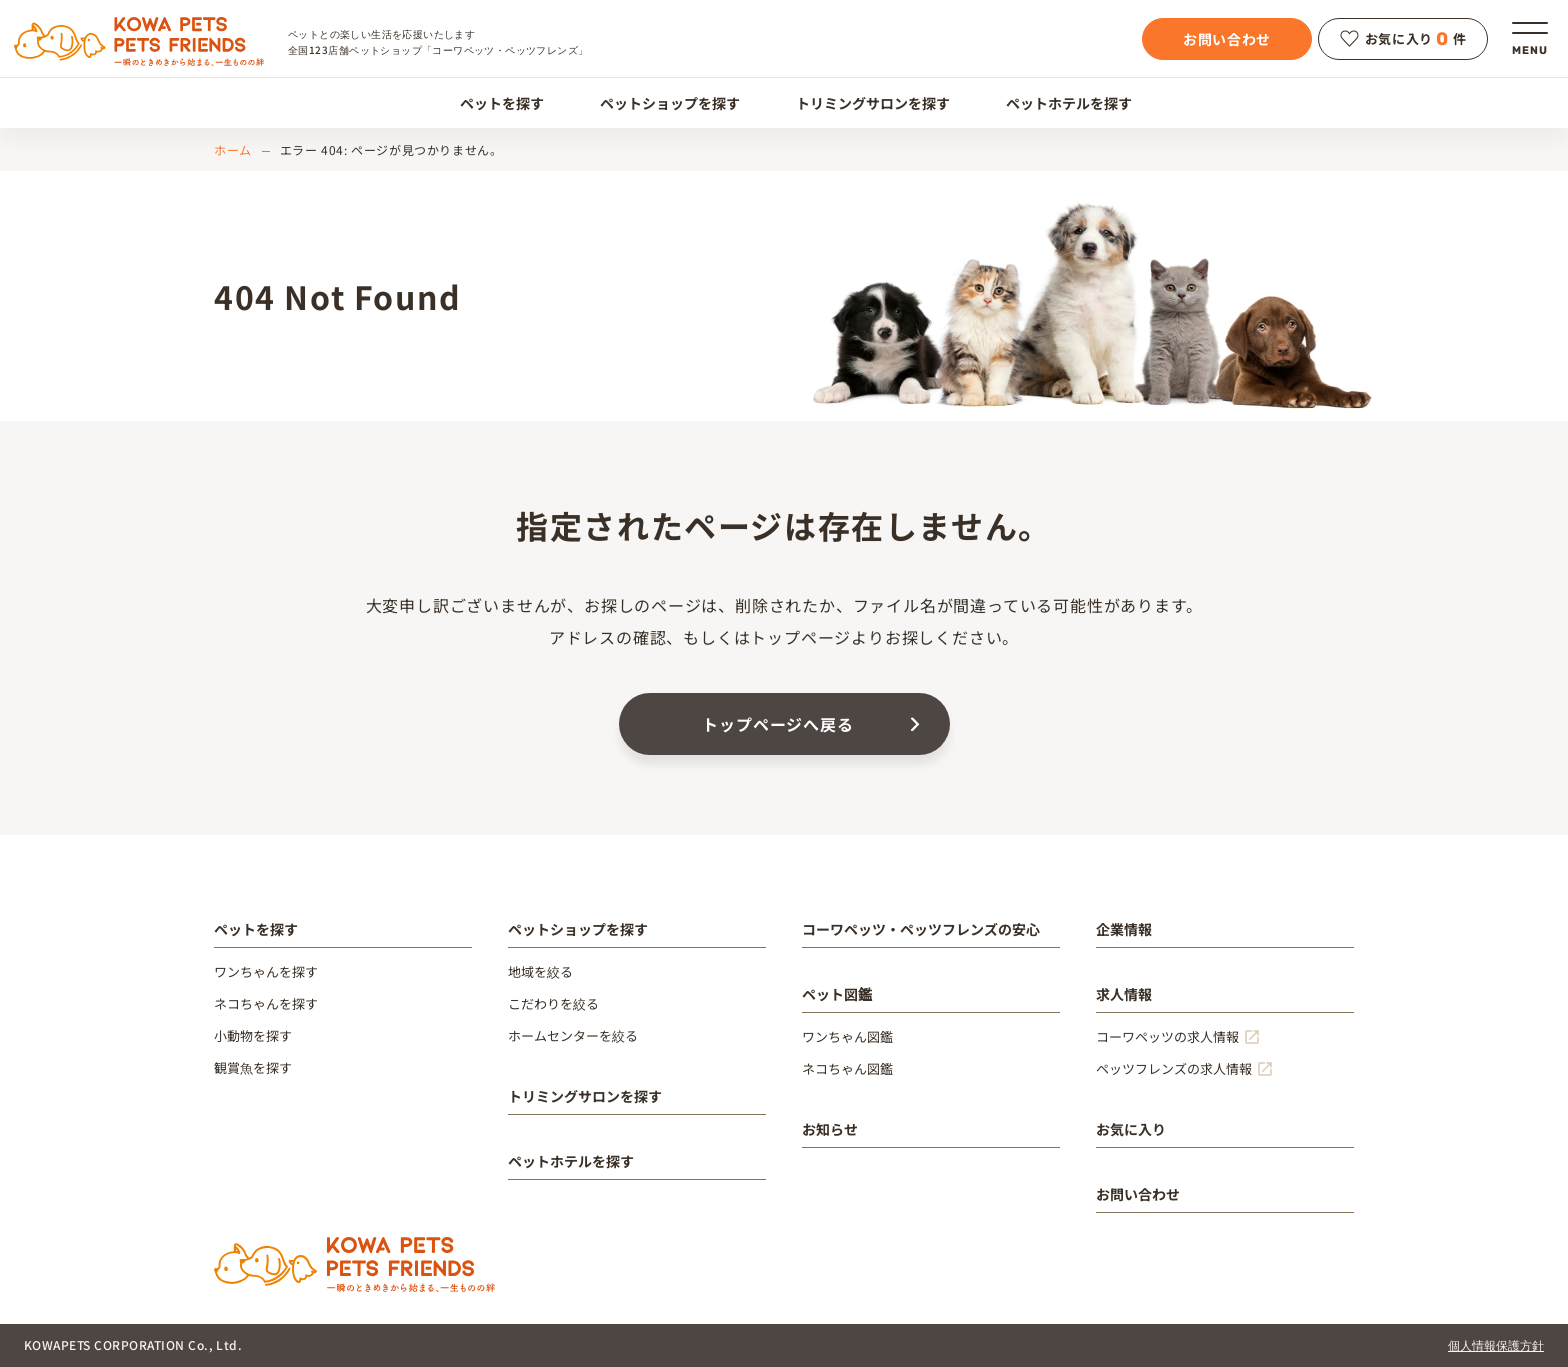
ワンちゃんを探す (266, 971)
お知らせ (830, 1129)
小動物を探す (253, 1035)
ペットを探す (490, 103)
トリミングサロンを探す (861, 103)
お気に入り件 (1403, 39)
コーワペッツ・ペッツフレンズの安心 (921, 929)
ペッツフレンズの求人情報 (1174, 1068)
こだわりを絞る (553, 1003)
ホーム (233, 149)
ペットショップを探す (658, 103)
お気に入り (1131, 1129)
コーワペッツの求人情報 (1167, 1036)
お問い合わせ (1227, 39)
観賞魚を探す (253, 1067)
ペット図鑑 (837, 994)
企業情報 (1124, 929)
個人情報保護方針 (1496, 1344)
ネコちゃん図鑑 (847, 1068)
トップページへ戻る (777, 724)
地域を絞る (540, 971)
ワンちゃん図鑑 (847, 1036)
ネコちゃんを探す (266, 1003)
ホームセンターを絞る (573, 1035)
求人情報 (1124, 994)
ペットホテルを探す (1057, 103)
